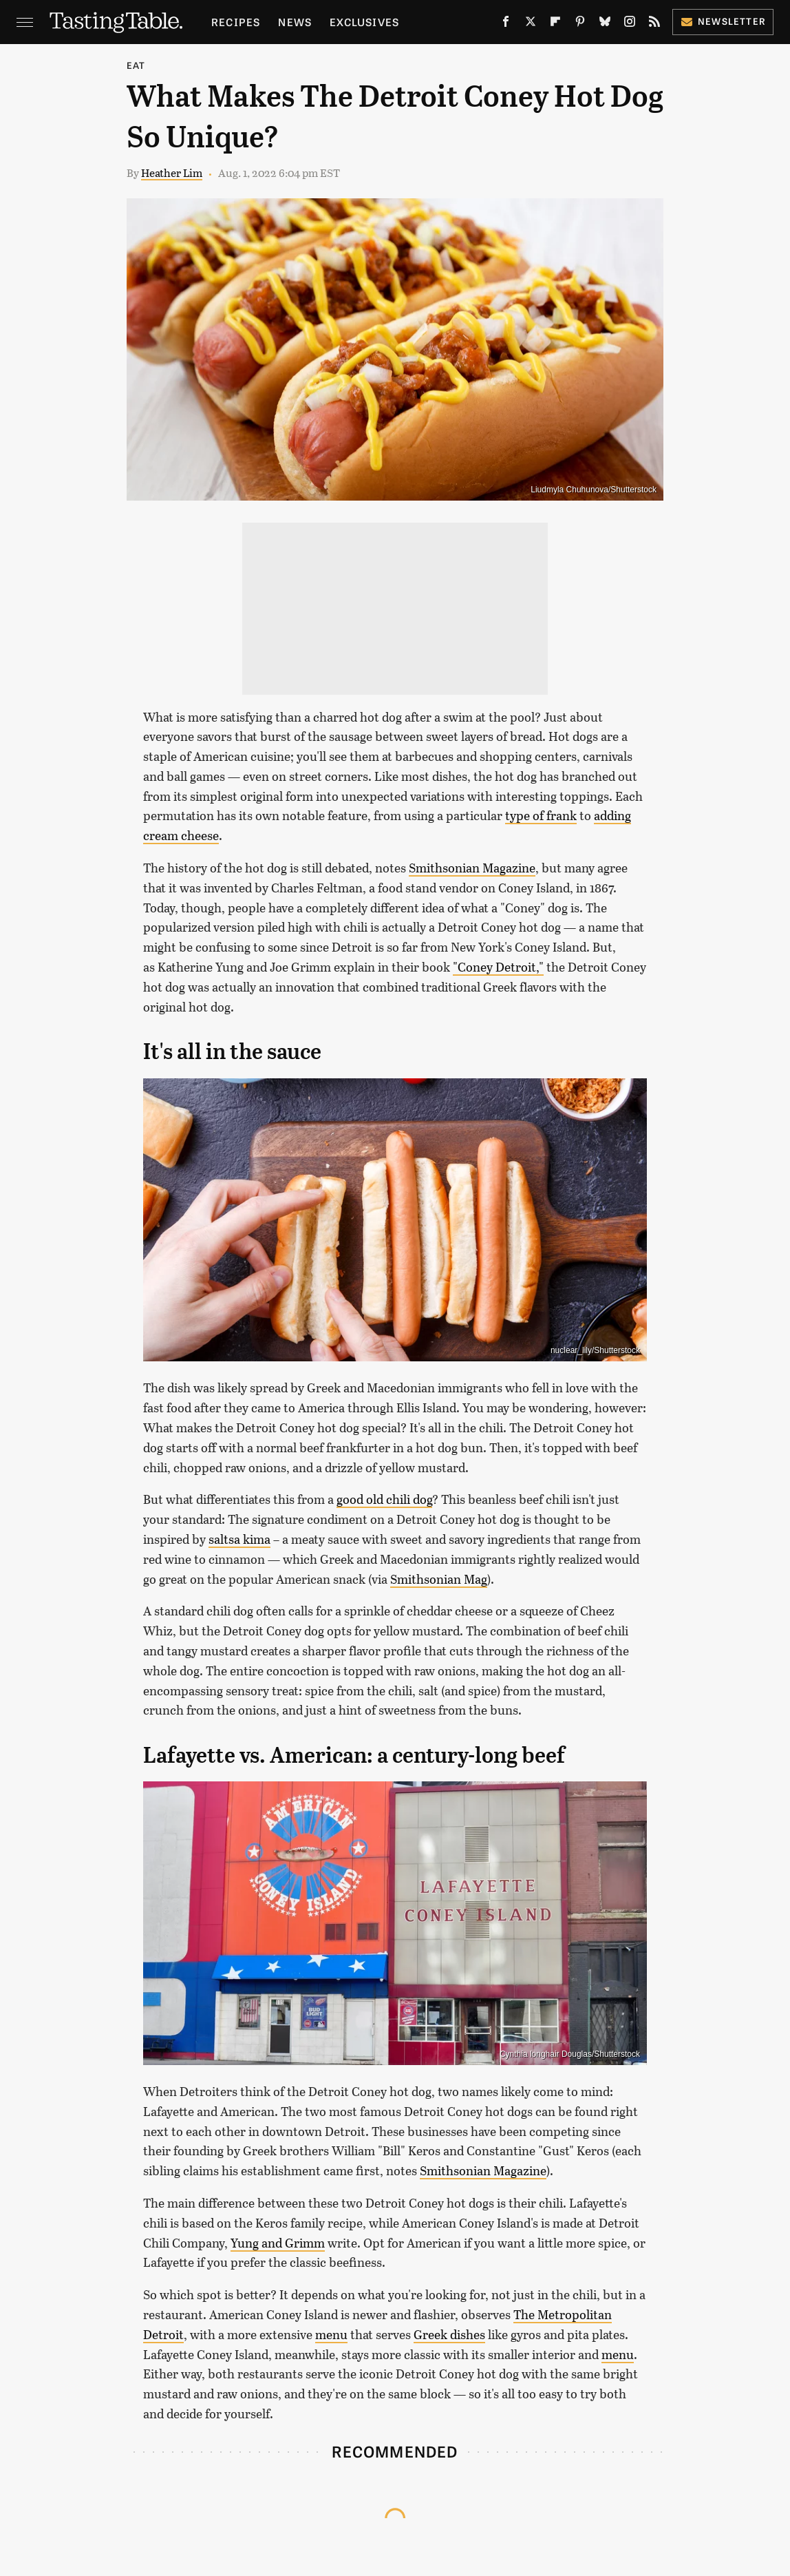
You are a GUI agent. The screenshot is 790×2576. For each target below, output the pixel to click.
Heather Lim (171, 172)
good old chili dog (384, 1499)
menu (331, 2334)
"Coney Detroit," (498, 967)
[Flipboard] (555, 24)
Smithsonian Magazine (472, 868)
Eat (136, 65)
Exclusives (364, 22)
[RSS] (654, 24)
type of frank (541, 815)
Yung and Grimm (278, 2243)
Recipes (235, 22)
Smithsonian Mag (438, 1579)
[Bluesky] (605, 24)
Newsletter (723, 21)
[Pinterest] (580, 24)
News (295, 22)
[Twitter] (530, 24)
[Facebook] (506, 24)
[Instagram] (630, 24)
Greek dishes (449, 2334)
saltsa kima (239, 1539)
